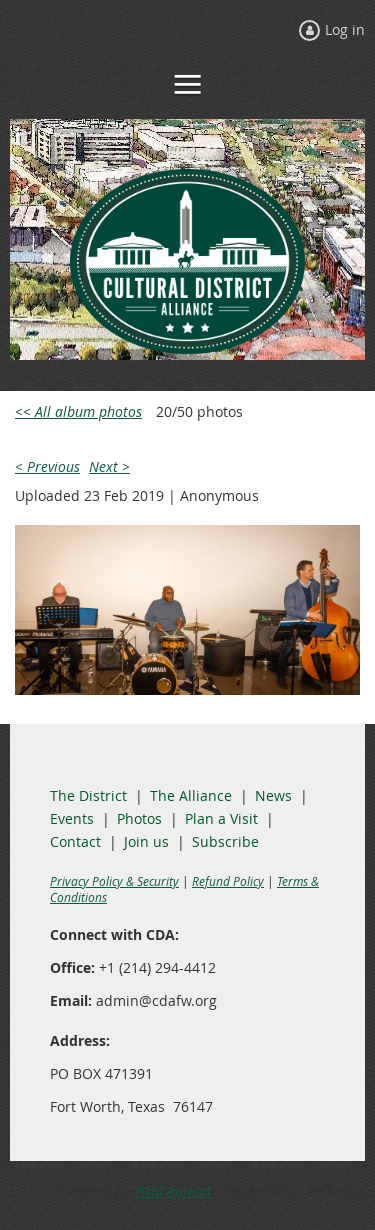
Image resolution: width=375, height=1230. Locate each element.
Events (72, 818)
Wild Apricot (173, 1190)
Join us (146, 841)
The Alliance (191, 795)
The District (88, 795)
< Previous (47, 466)
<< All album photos (78, 411)
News (273, 795)
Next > (109, 466)
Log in (345, 29)
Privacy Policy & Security (114, 881)
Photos (139, 818)
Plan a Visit (221, 818)
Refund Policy (228, 881)
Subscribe (225, 841)
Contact (75, 841)
